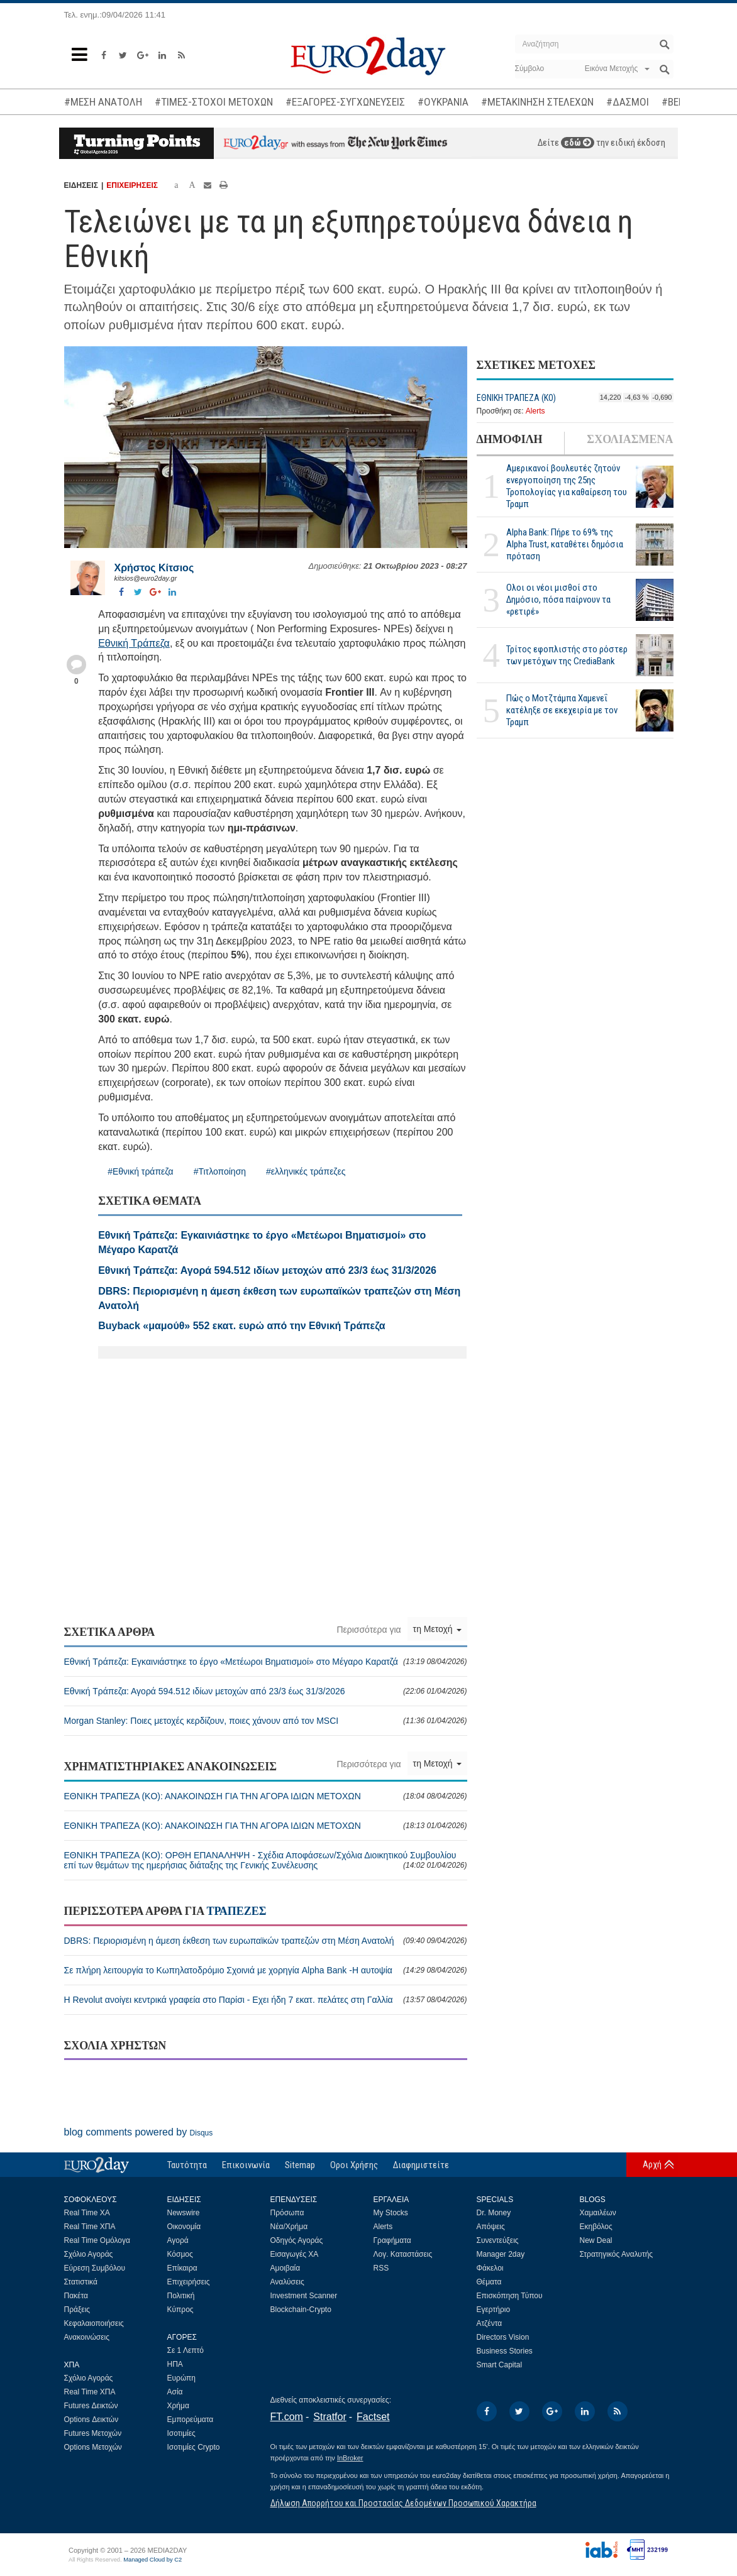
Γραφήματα (392, 2240)
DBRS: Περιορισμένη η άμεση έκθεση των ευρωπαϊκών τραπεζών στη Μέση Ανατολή (265, 1941)
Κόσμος (180, 2254)
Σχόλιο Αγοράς (88, 2254)
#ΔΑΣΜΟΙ (627, 102)
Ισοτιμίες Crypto (193, 2447)
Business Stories (505, 2351)
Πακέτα (76, 2295)
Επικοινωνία (246, 2165)
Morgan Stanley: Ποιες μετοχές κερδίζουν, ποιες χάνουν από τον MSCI (265, 1721)
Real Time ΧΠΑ (90, 2226)
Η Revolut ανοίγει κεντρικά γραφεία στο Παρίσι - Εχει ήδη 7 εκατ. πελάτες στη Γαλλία (265, 2000)
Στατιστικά (80, 2281)
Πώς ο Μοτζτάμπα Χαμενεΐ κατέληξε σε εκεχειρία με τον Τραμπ (562, 710)
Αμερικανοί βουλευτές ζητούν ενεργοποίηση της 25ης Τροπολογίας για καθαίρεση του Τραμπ (566, 486)
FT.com (286, 2416)
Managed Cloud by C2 (152, 2560)
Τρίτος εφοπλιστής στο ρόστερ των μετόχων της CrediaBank (567, 655)
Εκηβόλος (596, 2226)
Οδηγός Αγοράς (296, 2240)
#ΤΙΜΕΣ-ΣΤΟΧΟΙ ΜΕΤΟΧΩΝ (214, 102)
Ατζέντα (489, 2323)
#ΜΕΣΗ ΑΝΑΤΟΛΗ (103, 102)
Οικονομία (184, 2226)
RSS (381, 2268)
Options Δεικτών (91, 2419)
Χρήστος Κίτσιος (154, 567)
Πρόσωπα (287, 2212)
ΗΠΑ (175, 2364)
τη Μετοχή (437, 1629)
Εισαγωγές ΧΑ (294, 2254)
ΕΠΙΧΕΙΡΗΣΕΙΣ (132, 185)
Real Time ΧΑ (87, 2212)
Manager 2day (501, 2254)
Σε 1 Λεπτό (185, 2350)
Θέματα (489, 2281)
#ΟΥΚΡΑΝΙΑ (443, 102)
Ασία (175, 2391)
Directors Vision (503, 2337)
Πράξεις (77, 2309)
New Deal (596, 2240)
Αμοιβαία (285, 2268)
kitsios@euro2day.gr (145, 578)
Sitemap (300, 2165)
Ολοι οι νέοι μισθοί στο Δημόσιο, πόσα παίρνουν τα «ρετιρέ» (558, 599)
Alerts (535, 411)
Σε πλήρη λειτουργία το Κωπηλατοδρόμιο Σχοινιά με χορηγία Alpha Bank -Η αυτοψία (265, 1970)
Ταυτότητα (187, 2165)
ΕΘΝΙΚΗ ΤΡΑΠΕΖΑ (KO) (516, 398)
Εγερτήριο (494, 2309)
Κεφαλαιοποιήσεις (94, 2323)
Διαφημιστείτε (421, 2165)
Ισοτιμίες (181, 2433)
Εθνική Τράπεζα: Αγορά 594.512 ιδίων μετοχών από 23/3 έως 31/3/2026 (265, 1691)
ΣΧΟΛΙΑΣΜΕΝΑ (630, 439)
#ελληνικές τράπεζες (305, 1171)
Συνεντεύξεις (498, 2240)
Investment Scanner (304, 2295)
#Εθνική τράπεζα (141, 1171)
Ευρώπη (181, 2378)
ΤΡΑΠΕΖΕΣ (236, 1911)
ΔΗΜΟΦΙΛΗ (510, 439)
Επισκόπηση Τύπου (510, 2295)
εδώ (577, 142)
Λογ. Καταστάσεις (403, 2254)
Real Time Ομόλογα (97, 2240)
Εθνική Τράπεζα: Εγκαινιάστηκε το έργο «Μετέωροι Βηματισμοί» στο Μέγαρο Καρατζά (265, 1662)
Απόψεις (491, 2226)
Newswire (183, 2212)
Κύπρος (180, 2309)
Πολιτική (181, 2295)
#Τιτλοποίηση (220, 1171)
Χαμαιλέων (598, 2212)
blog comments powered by (138, 2132)
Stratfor (329, 2416)
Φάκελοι (490, 2268)
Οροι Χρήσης (354, 2165)
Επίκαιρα (182, 2268)
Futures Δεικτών (91, 2405)
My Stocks (391, 2212)
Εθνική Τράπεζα (134, 643)
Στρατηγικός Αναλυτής (616, 2254)
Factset (373, 2416)
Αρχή (652, 2164)
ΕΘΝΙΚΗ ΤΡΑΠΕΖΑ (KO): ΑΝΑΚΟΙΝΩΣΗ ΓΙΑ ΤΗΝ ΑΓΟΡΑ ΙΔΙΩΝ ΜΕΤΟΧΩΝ (265, 1796)
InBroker (350, 2458)
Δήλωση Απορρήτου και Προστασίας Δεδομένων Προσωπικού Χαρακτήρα (403, 2503)
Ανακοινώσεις (87, 2337)
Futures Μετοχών (93, 2433)
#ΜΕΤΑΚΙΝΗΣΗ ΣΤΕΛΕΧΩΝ (537, 102)
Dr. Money (494, 2212)
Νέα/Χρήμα (289, 2226)
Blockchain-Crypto (300, 2309)
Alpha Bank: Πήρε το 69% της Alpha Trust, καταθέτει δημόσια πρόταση (564, 544)
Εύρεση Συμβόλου (94, 2268)
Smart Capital (500, 2364)
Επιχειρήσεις (188, 2281)
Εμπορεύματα (190, 2419)
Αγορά (178, 2240)
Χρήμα (178, 2405)
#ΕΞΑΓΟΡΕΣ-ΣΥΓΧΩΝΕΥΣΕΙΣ (345, 102)
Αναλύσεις (287, 2281)
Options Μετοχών (93, 2447)
